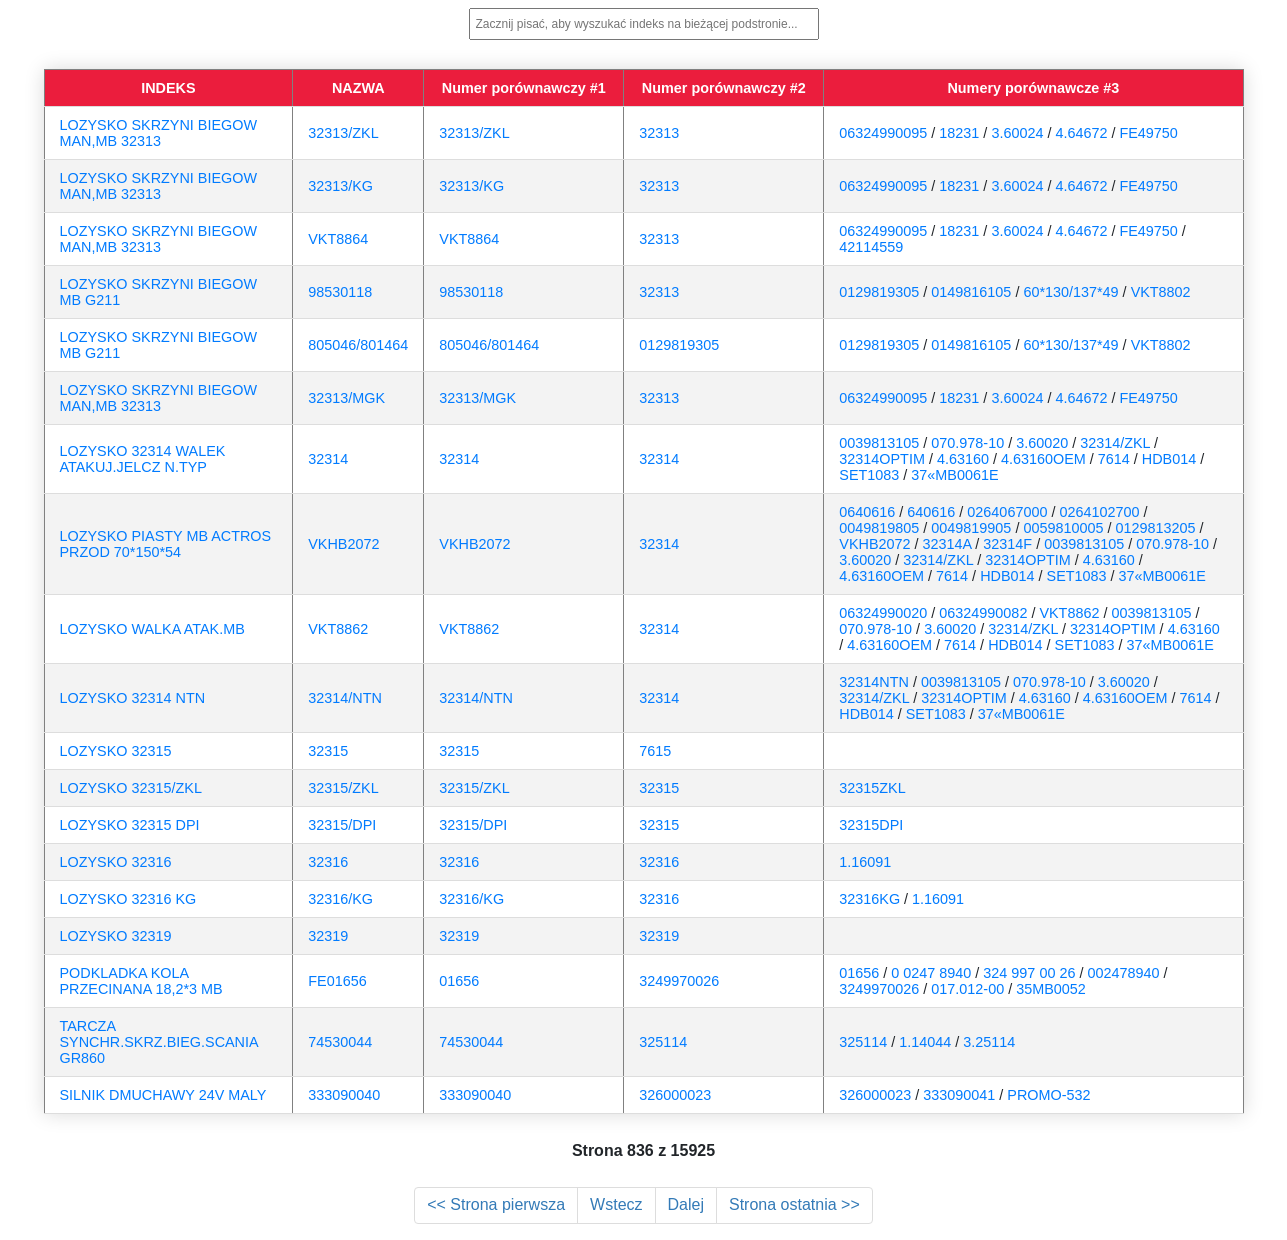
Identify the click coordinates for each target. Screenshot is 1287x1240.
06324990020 (883, 613)
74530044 (340, 1042)
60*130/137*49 (1070, 292)
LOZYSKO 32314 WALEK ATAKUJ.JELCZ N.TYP (143, 459)
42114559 (871, 247)
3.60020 (1042, 443)
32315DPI (871, 825)
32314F (1007, 544)
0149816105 (971, 292)
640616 (931, 512)
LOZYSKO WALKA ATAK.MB (152, 629)
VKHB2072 (343, 544)
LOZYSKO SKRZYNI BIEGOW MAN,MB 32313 (159, 133)
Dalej (686, 1204)
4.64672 (1081, 133)
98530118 (340, 292)
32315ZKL (872, 788)
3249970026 (679, 981)
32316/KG (340, 899)
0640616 (867, 512)
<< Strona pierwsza (496, 1204)
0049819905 (971, 528)
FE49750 (1148, 133)
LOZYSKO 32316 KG (128, 899)
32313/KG (340, 186)
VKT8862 (338, 629)
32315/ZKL (343, 788)
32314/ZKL (1115, 443)
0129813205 (1155, 528)
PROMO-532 (1048, 1095)
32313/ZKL (343, 133)
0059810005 (1063, 528)
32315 (328, 751)
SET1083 (869, 475)
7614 (1114, 459)
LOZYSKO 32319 (116, 936)
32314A (947, 544)
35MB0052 (1051, 989)
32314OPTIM (882, 459)
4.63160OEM (1043, 459)
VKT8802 (1161, 292)
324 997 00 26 (1029, 973)
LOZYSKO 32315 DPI (130, 825)
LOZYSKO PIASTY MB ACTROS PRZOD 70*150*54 (166, 544)
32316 (328, 862)
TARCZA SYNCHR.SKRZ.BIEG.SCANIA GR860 (159, 1042)
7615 (655, 751)
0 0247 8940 (931, 973)
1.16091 (865, 862)
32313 (659, 133)
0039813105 (879, 443)
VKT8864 (338, 239)
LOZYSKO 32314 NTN (133, 698)
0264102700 (1099, 512)
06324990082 (983, 613)
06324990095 (883, 133)
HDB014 (1169, 459)
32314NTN (874, 682)
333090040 (344, 1095)
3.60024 (1017, 133)
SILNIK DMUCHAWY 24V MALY (163, 1095)
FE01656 (337, 981)
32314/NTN (345, 698)
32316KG (869, 899)
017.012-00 (967, 989)
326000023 (675, 1095)
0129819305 (879, 292)
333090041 (959, 1095)
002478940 (1123, 973)
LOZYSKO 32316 (116, 862)
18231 (959, 133)
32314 (328, 459)
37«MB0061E (954, 475)
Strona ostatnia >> (794, 1204)
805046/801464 (358, 345)
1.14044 (925, 1042)
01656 (459, 981)
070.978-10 (967, 443)
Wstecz (616, 1204)
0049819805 (879, 528)
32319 (328, 936)
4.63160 (963, 459)
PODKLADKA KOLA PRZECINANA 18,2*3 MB (141, 981)
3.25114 (989, 1042)
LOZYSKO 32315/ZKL (131, 788)
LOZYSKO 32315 (116, 751)
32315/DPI (342, 825)
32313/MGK (346, 398)
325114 (663, 1042)
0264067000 (1007, 512)
